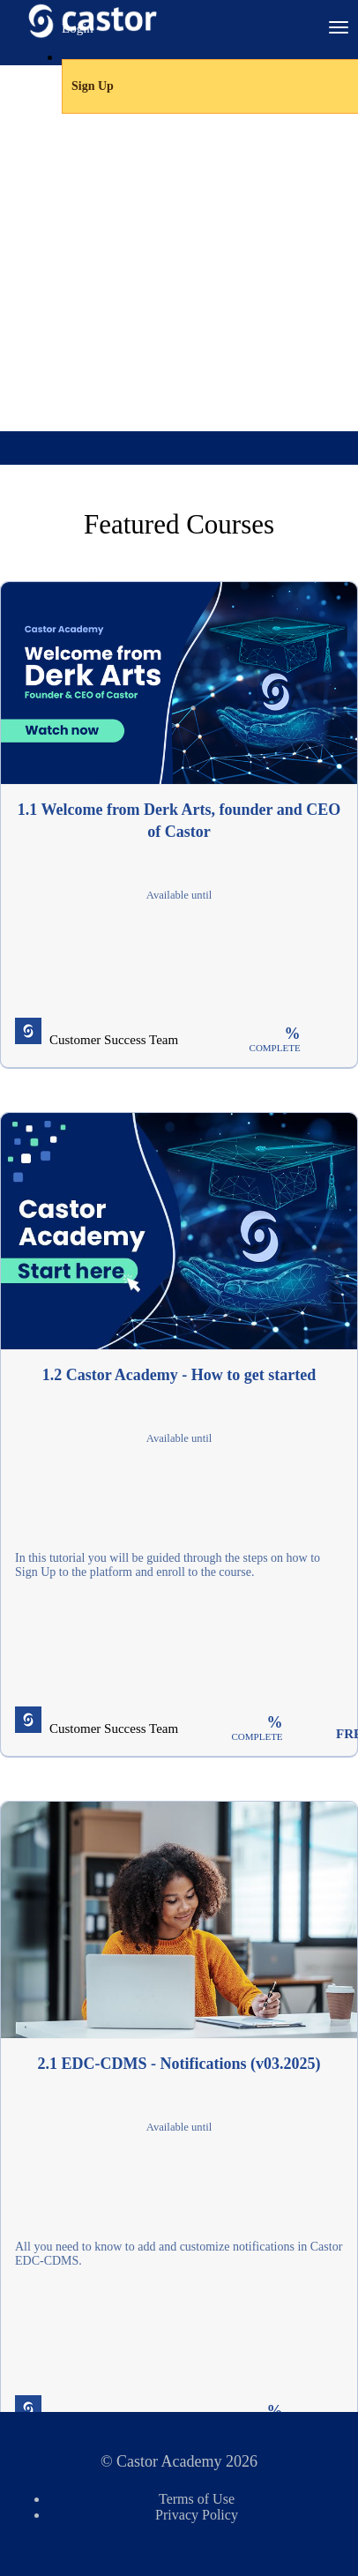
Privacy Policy (196, 2514)
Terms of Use (197, 2498)
